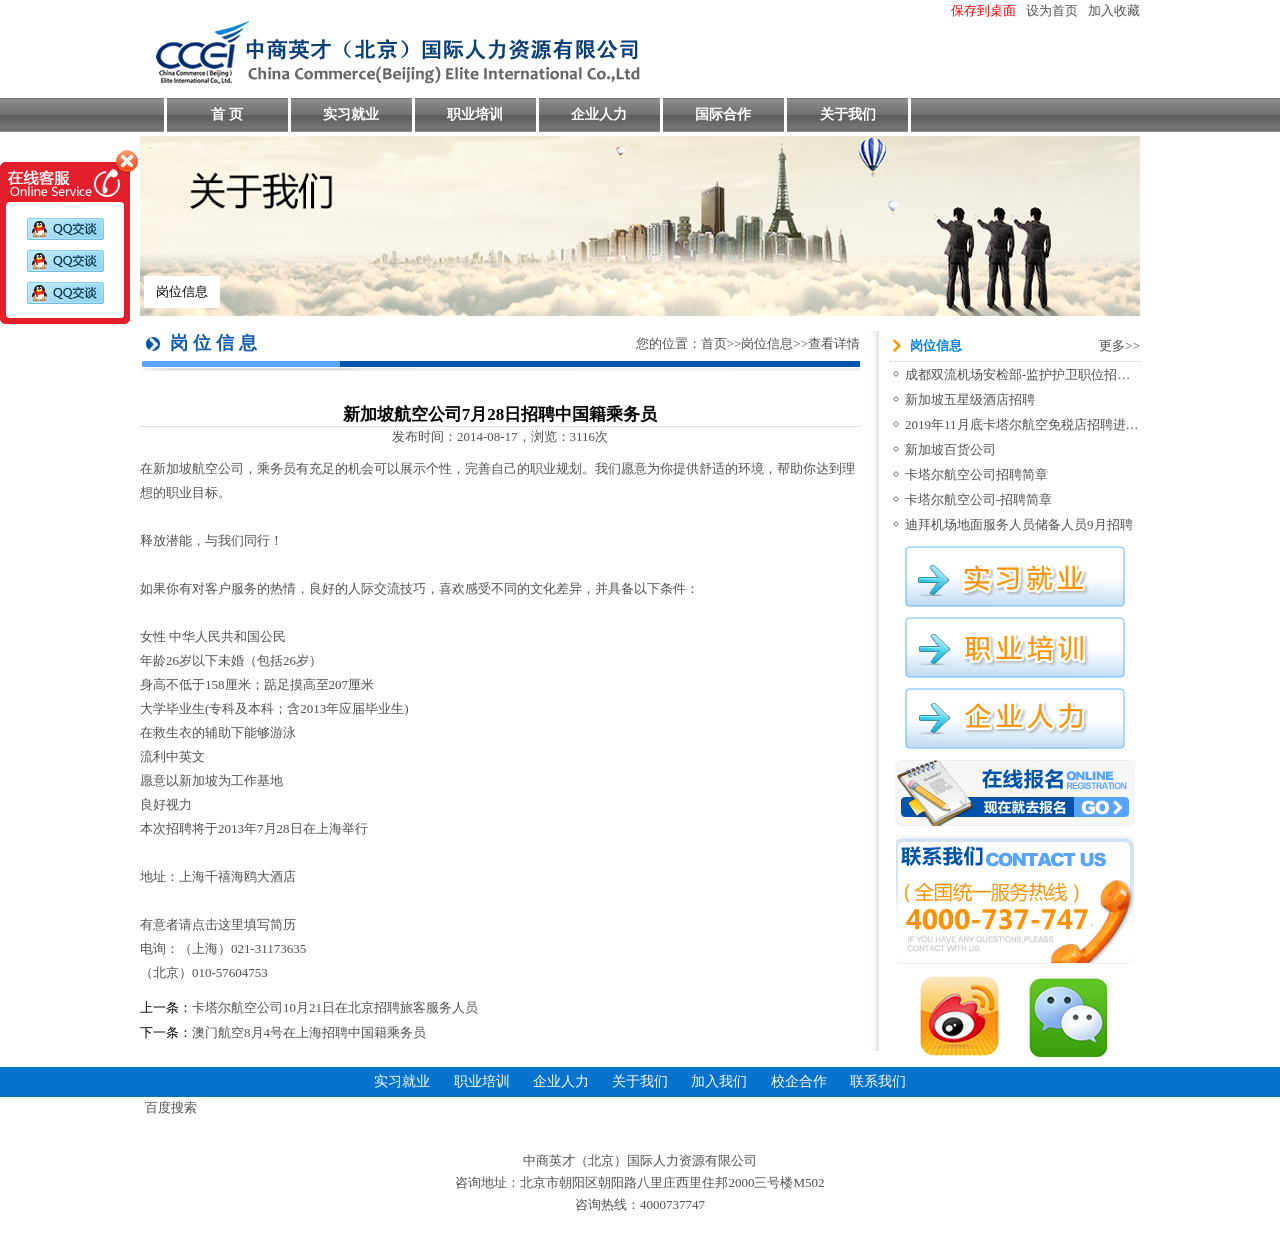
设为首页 (1052, 10)
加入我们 (719, 1081)
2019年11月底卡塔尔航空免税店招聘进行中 (1028, 424)
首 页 (227, 114)
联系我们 (878, 1081)
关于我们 (848, 114)
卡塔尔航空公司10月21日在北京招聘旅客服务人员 (335, 1007)
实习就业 (351, 114)
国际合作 (723, 114)
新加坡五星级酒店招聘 (970, 399)
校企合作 (799, 1081)
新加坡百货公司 (950, 449)
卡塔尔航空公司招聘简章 (976, 474)
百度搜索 (171, 1107)
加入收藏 (1114, 10)
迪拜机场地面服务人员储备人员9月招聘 (1019, 524)
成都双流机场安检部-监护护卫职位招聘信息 (1030, 374)
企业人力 (599, 114)
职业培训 (475, 114)
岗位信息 (182, 291)
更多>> (1119, 345)
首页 (714, 343)
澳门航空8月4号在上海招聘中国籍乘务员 (309, 1032)
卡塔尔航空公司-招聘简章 (978, 499)
